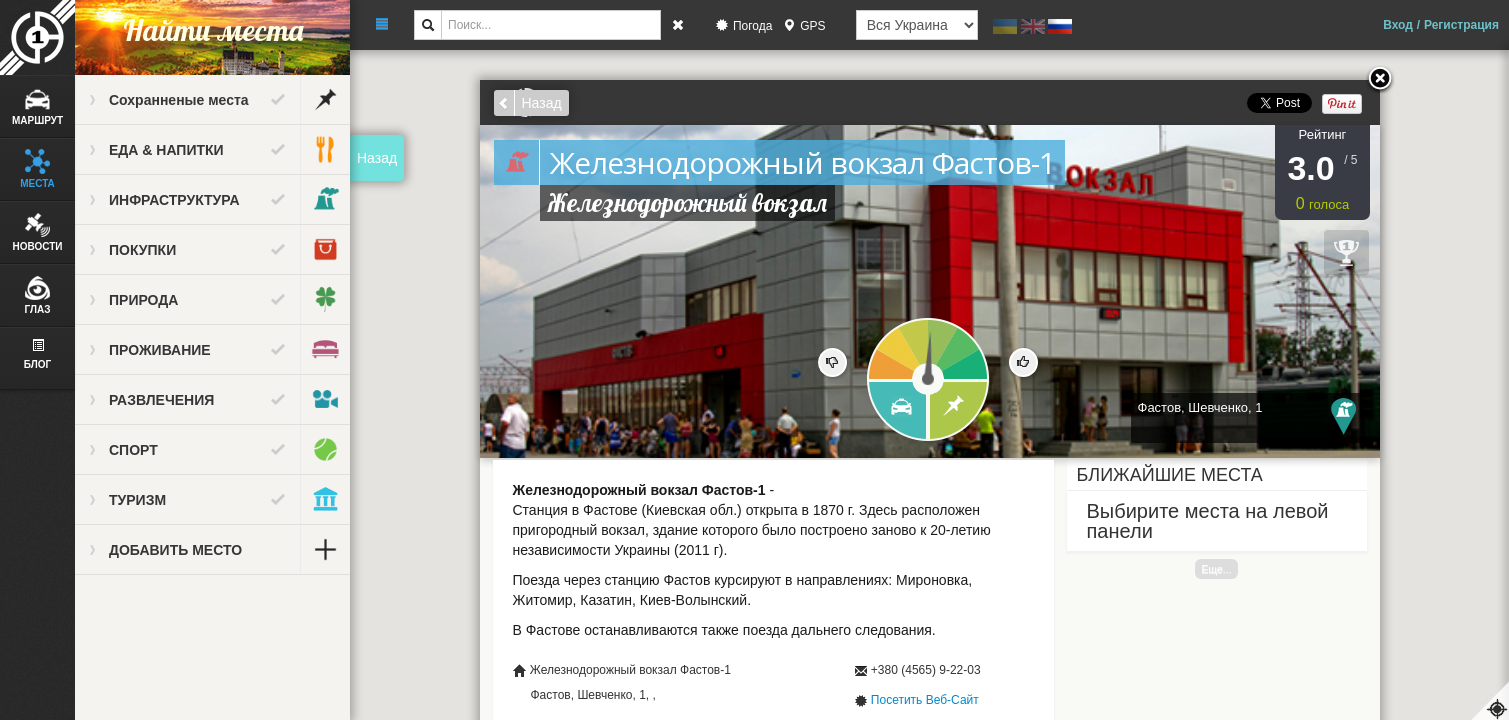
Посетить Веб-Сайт (925, 700)
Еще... (1216, 569)
